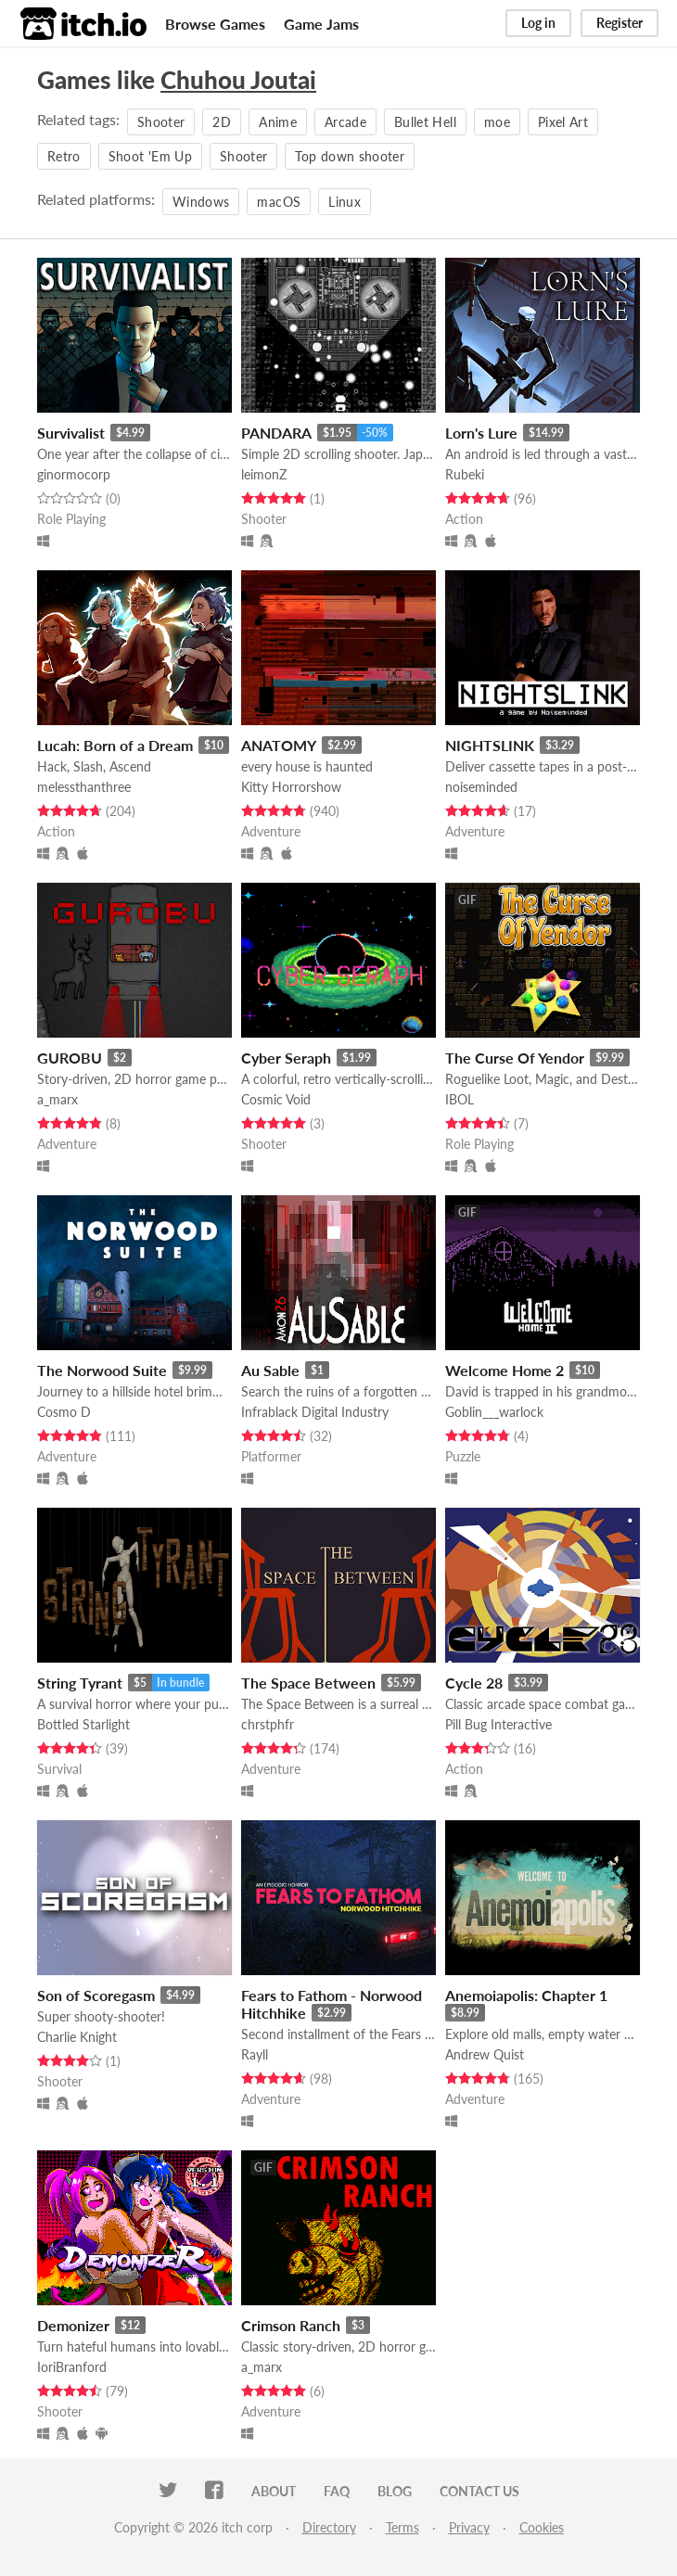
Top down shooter (349, 156)
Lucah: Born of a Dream (115, 745)
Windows (200, 202)
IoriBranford (72, 2367)
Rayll (254, 2054)
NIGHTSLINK (489, 745)
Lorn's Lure (481, 432)
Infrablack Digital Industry (315, 1412)
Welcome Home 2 (504, 1370)
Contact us (479, 2491)
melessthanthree (84, 787)
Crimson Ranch (290, 2325)
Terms (402, 2527)
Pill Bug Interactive (498, 1724)
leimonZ (264, 474)
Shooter (161, 122)
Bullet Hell (425, 122)
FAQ (337, 2491)
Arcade (345, 122)
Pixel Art (563, 122)
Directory (329, 2527)
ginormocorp (73, 474)
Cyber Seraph (286, 1057)
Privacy (469, 2527)
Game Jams (321, 23)
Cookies (541, 2527)
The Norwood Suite (102, 1370)
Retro (64, 156)
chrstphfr (267, 1724)
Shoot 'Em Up (150, 156)
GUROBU (69, 1057)
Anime (278, 122)
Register (619, 23)
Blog (394, 2491)
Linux (344, 202)
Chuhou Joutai (238, 80)
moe (497, 122)
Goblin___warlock (494, 1412)
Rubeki (464, 474)
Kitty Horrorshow (291, 787)
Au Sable (270, 1370)
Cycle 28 (474, 1682)
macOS (278, 202)
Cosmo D (64, 1412)
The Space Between (308, 1682)
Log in (538, 23)
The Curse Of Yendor (514, 1057)
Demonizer (73, 2325)
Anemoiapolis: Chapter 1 (526, 1995)
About (273, 2491)
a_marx (57, 1099)
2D (221, 122)
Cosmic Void (276, 1099)
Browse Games (215, 23)
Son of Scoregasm (96, 1995)
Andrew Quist (484, 2054)
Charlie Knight (77, 2037)
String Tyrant (79, 1682)
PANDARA (276, 432)
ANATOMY (278, 745)
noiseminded (481, 787)
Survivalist (71, 432)
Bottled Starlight (83, 1724)
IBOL (459, 1099)
